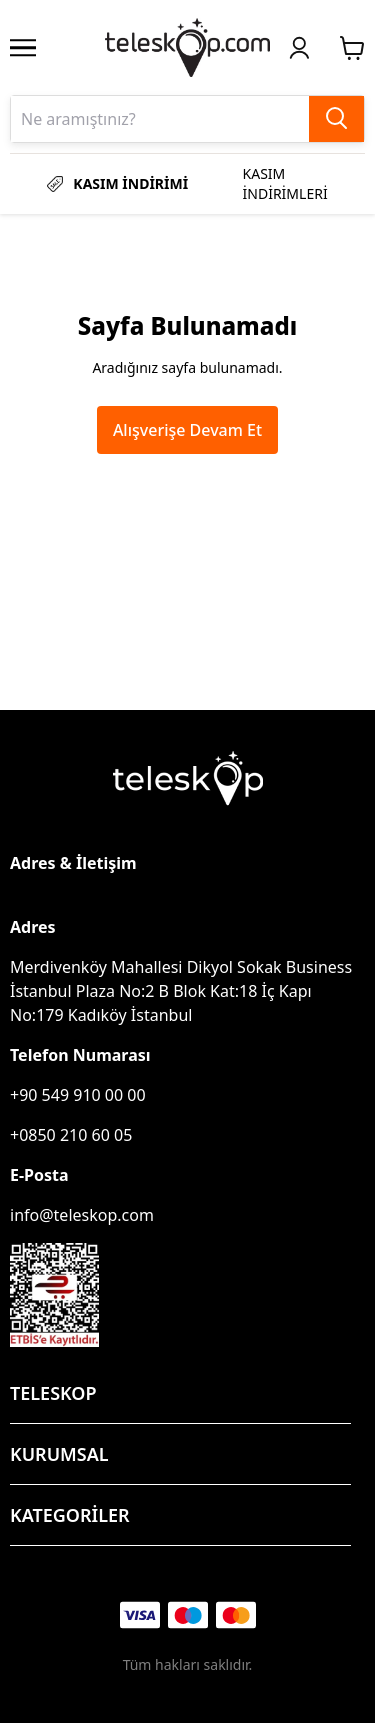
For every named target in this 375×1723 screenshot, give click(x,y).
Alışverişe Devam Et (187, 430)
